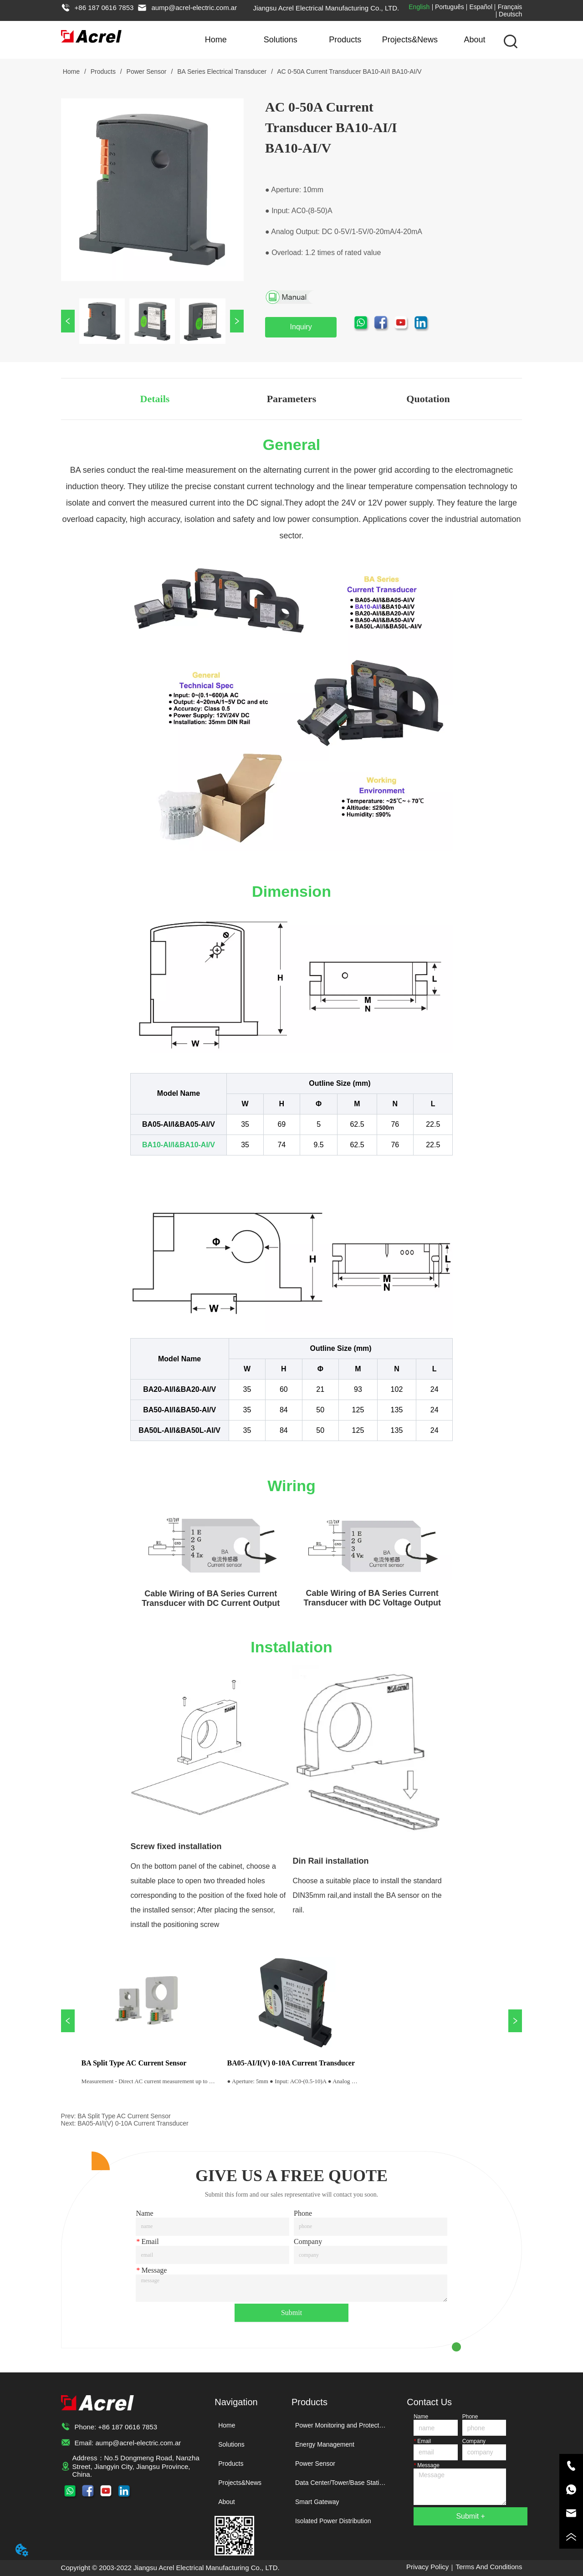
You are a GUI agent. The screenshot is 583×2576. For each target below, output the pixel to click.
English (419, 6)
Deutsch (510, 14)
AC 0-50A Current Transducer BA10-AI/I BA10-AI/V (349, 71)
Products (345, 39)
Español (480, 6)
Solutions (280, 39)
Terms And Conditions (488, 2567)
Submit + (470, 2516)
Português (449, 6)
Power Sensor (147, 71)
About (474, 39)
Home (216, 39)
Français (510, 6)
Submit (291, 2312)
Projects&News (410, 39)
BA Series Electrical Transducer (221, 71)
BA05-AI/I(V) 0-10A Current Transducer (133, 2123)
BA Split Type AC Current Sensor (123, 2116)
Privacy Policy (427, 2567)
